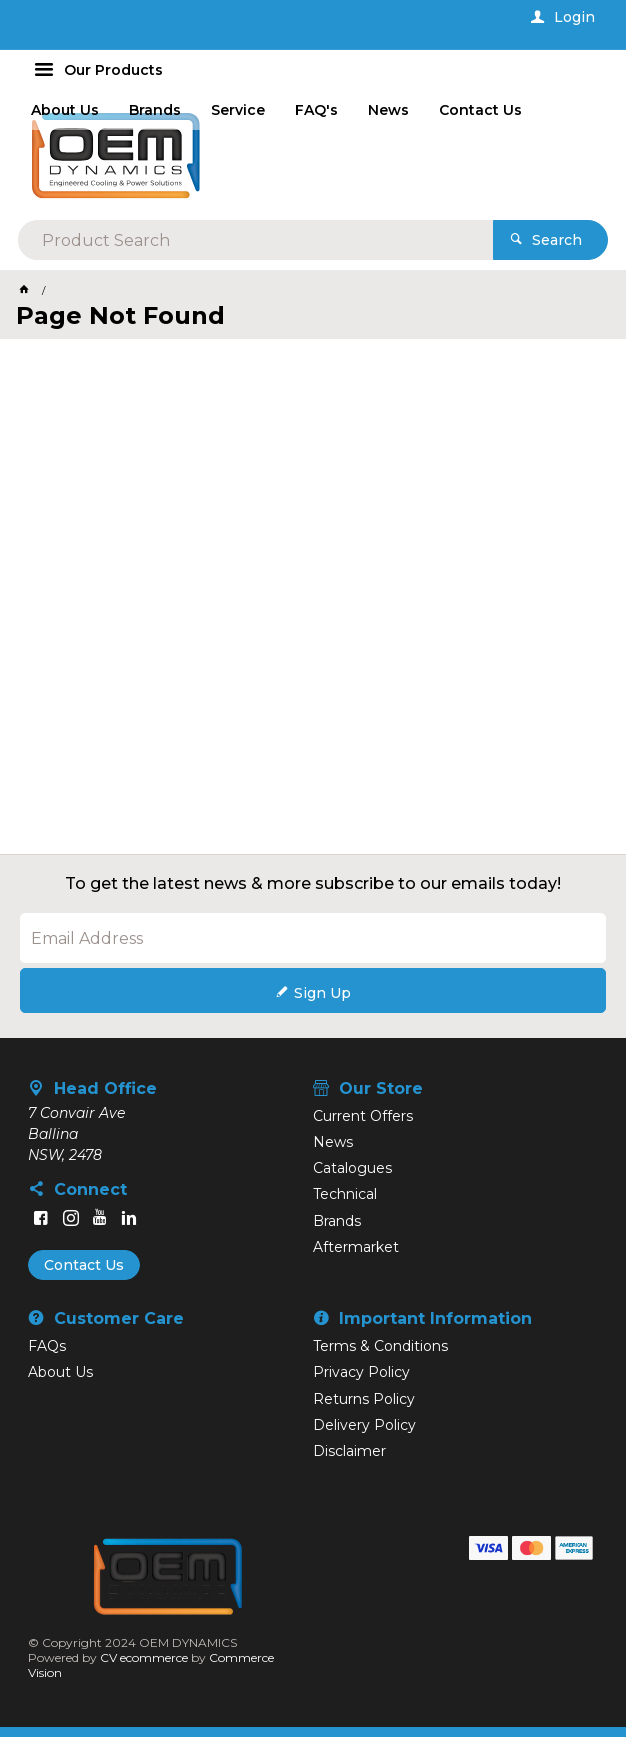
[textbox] (256, 240)
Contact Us (84, 1265)
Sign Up (322, 993)
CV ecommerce (144, 1657)
